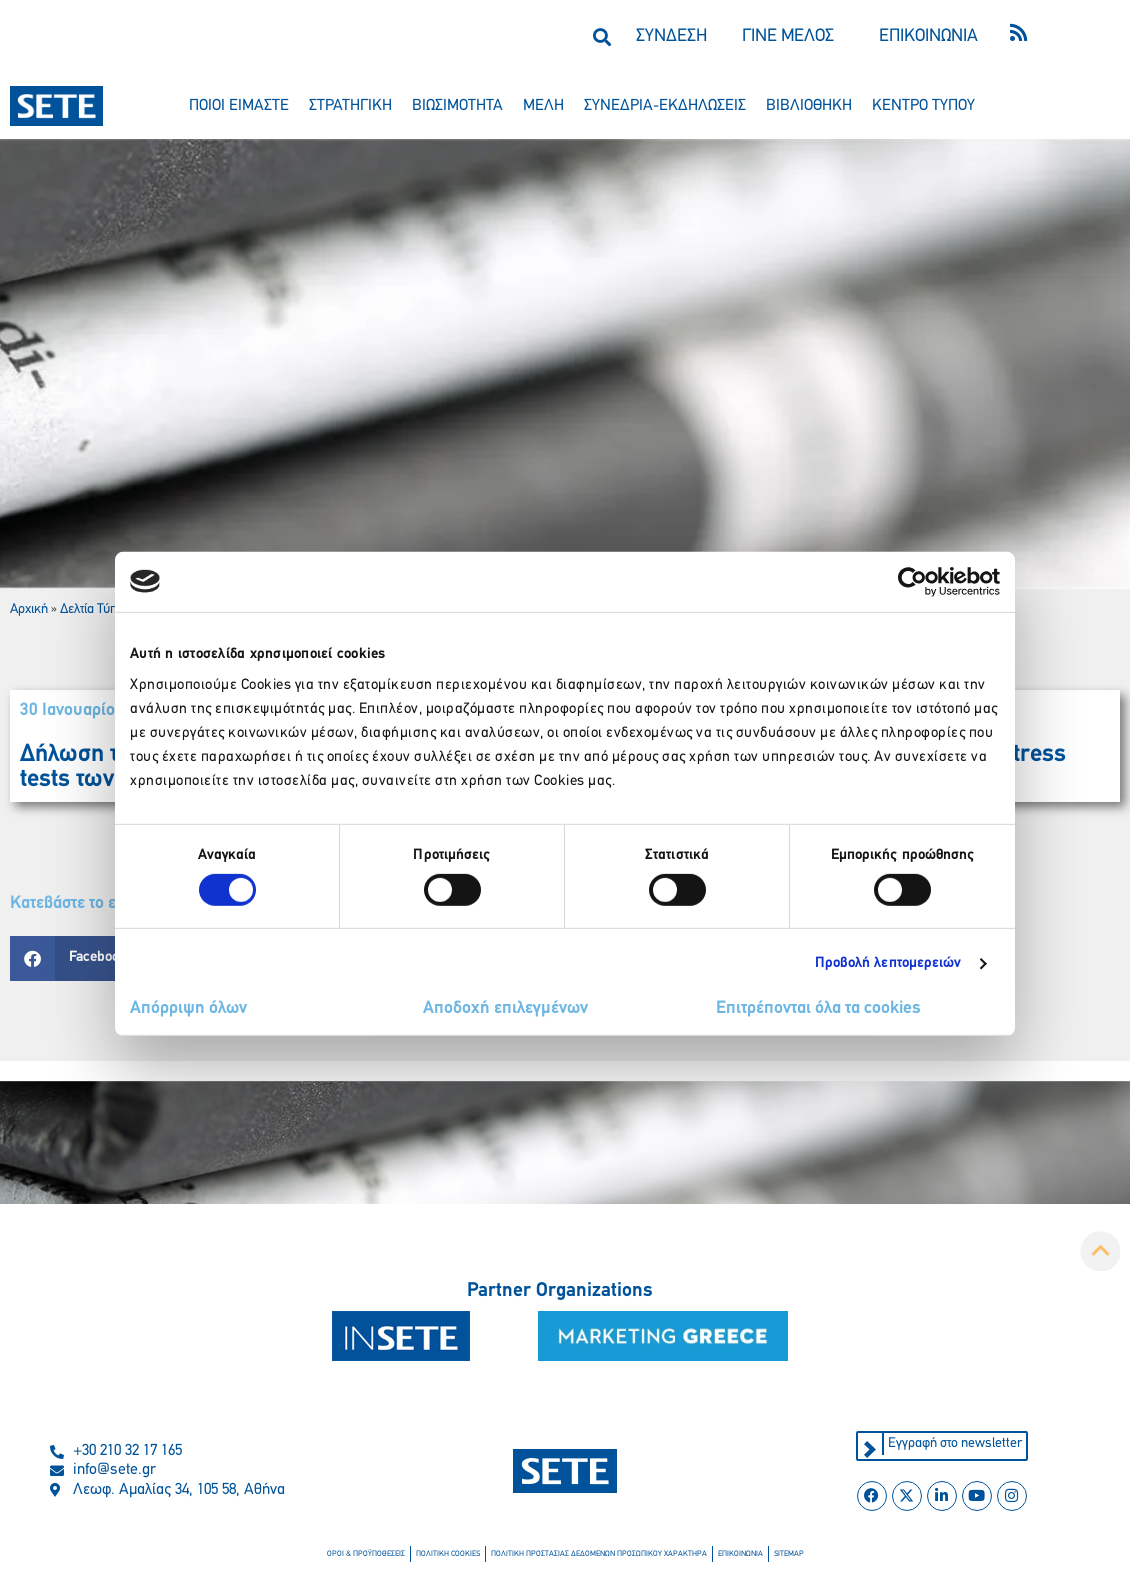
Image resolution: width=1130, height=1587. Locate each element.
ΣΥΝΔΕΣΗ (671, 36)
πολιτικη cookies (448, 1554)
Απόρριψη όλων (188, 1008)
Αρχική (29, 609)
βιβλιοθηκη (809, 106)
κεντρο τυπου (923, 106)
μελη (543, 106)
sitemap (788, 1554)
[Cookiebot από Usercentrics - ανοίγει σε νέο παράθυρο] (912, 581)
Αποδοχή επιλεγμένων (505, 1008)
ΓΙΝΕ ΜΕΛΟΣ (788, 36)
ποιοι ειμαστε (239, 106)
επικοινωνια (740, 1554)
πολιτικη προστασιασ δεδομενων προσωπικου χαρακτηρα (599, 1554)
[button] (601, 36)
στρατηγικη (350, 106)
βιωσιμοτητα (457, 106)
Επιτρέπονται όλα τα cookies (818, 1008)
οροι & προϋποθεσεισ (366, 1554)
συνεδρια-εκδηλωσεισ (665, 106)
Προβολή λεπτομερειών (888, 963)
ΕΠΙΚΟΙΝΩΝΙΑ (928, 36)
